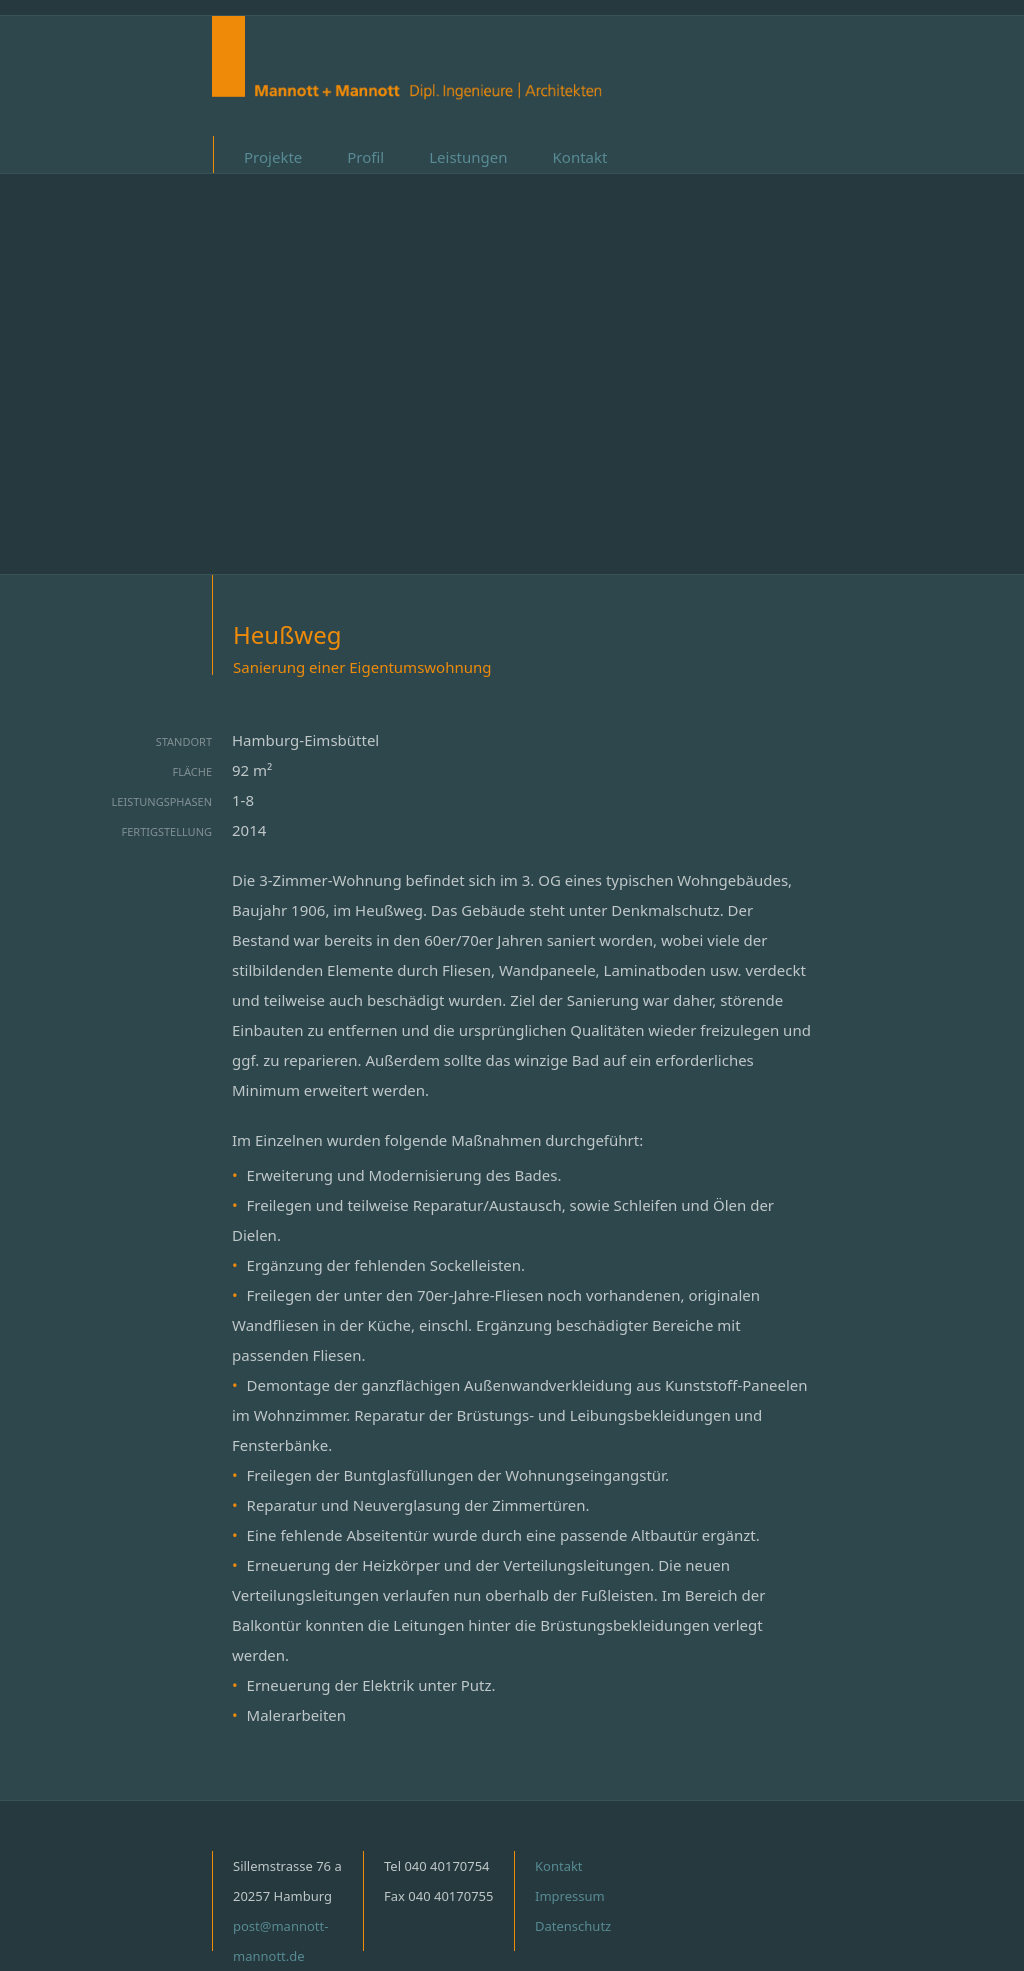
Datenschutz (573, 1926)
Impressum (570, 1896)
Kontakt (580, 157)
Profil (365, 157)
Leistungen (468, 157)
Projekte (273, 157)
